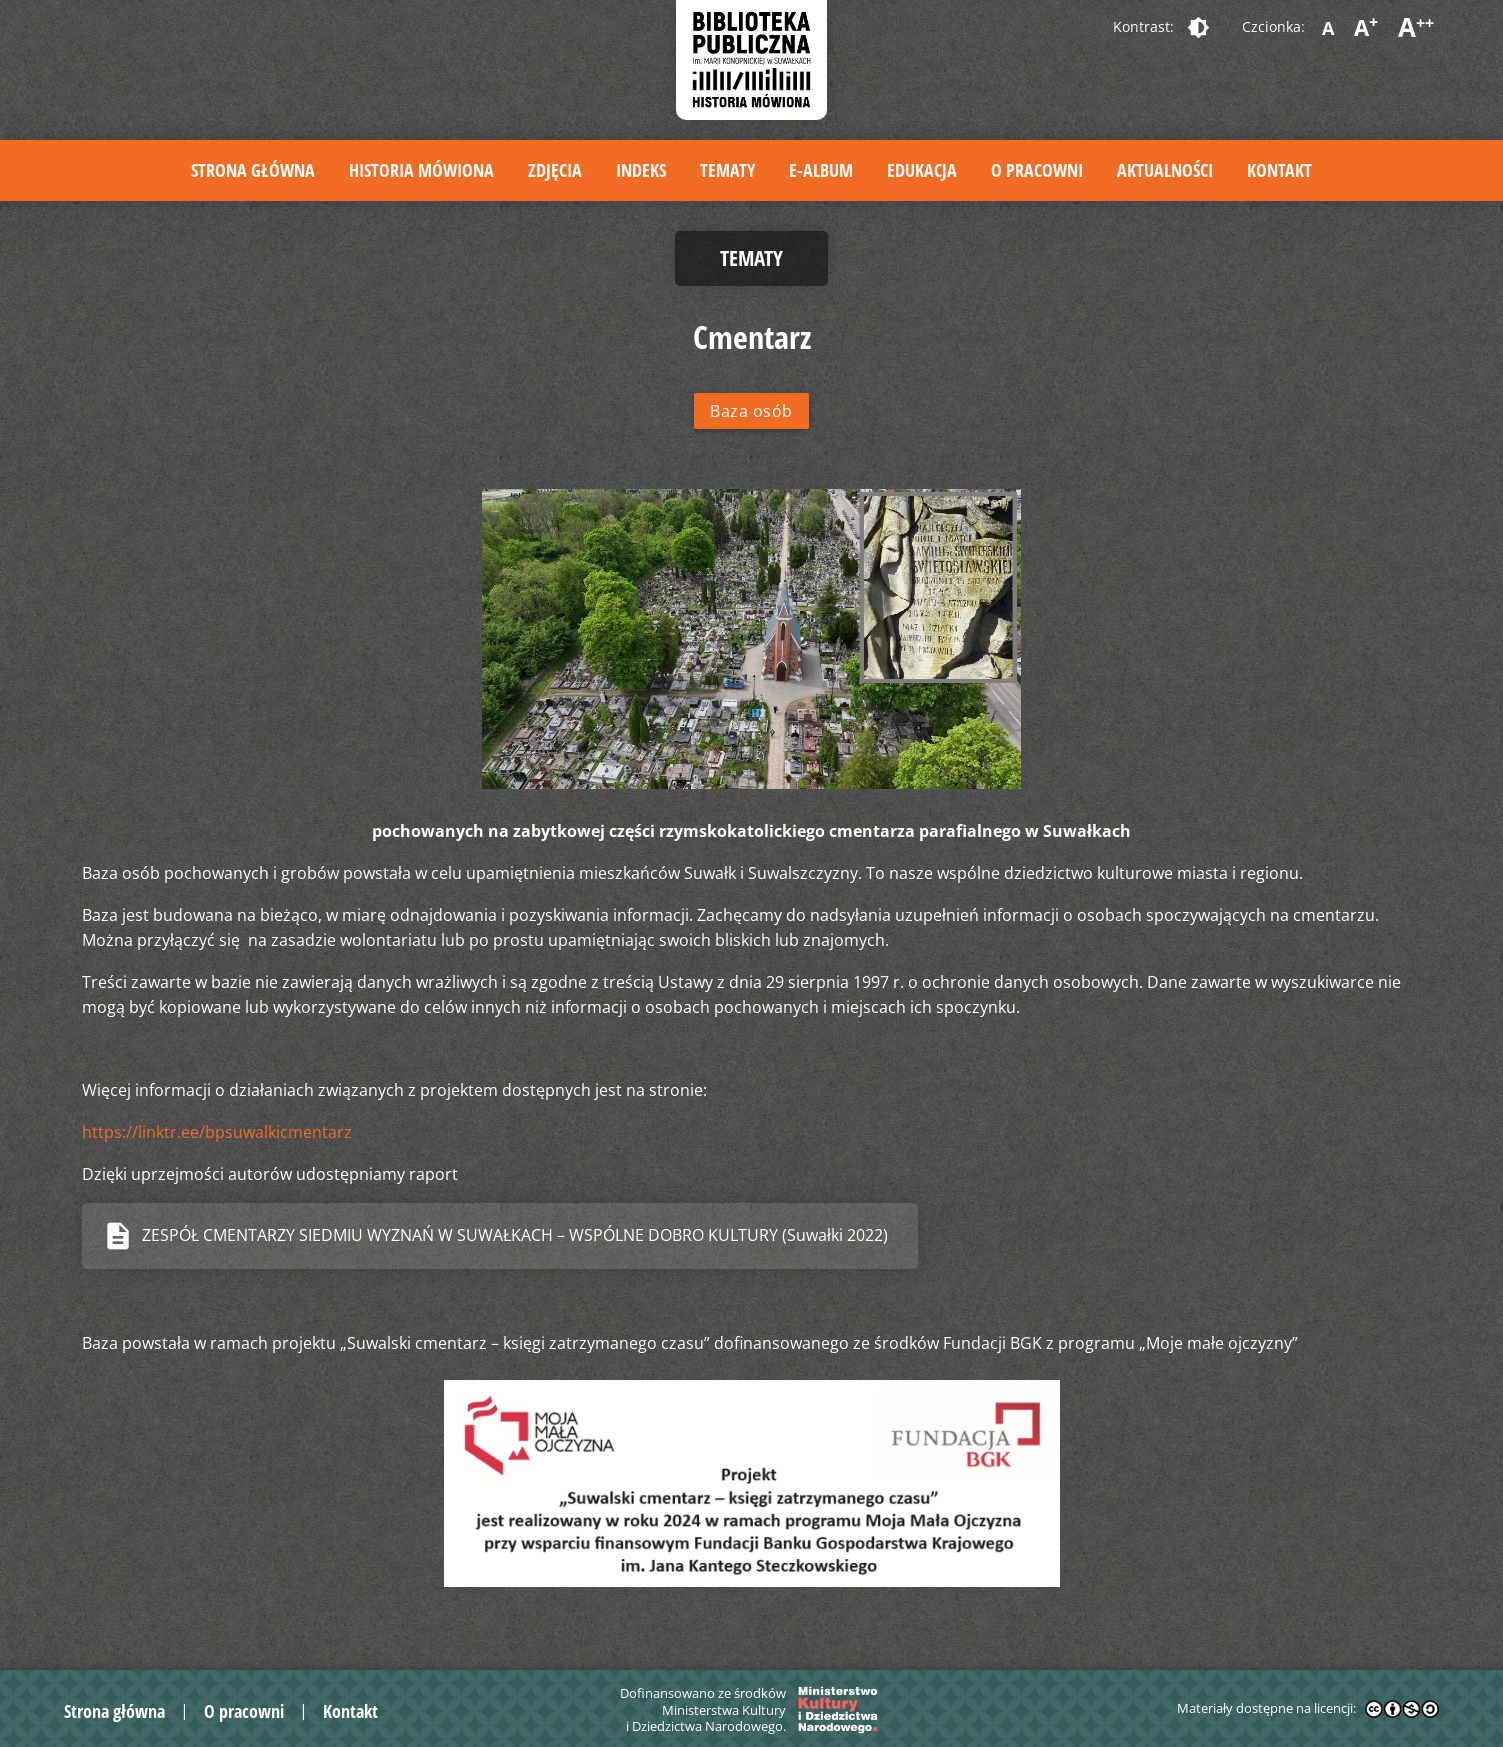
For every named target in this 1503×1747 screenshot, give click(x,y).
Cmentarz (752, 336)
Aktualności (1165, 170)
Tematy (727, 170)
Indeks (641, 170)
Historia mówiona (421, 170)
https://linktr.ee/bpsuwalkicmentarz (217, 1132)
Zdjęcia (555, 170)
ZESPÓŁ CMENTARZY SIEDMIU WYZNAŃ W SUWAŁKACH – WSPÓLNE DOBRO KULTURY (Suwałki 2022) (515, 1235)
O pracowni (1037, 170)
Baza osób (751, 411)
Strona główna (253, 170)
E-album (821, 170)
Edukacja (922, 170)
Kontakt (1279, 170)
